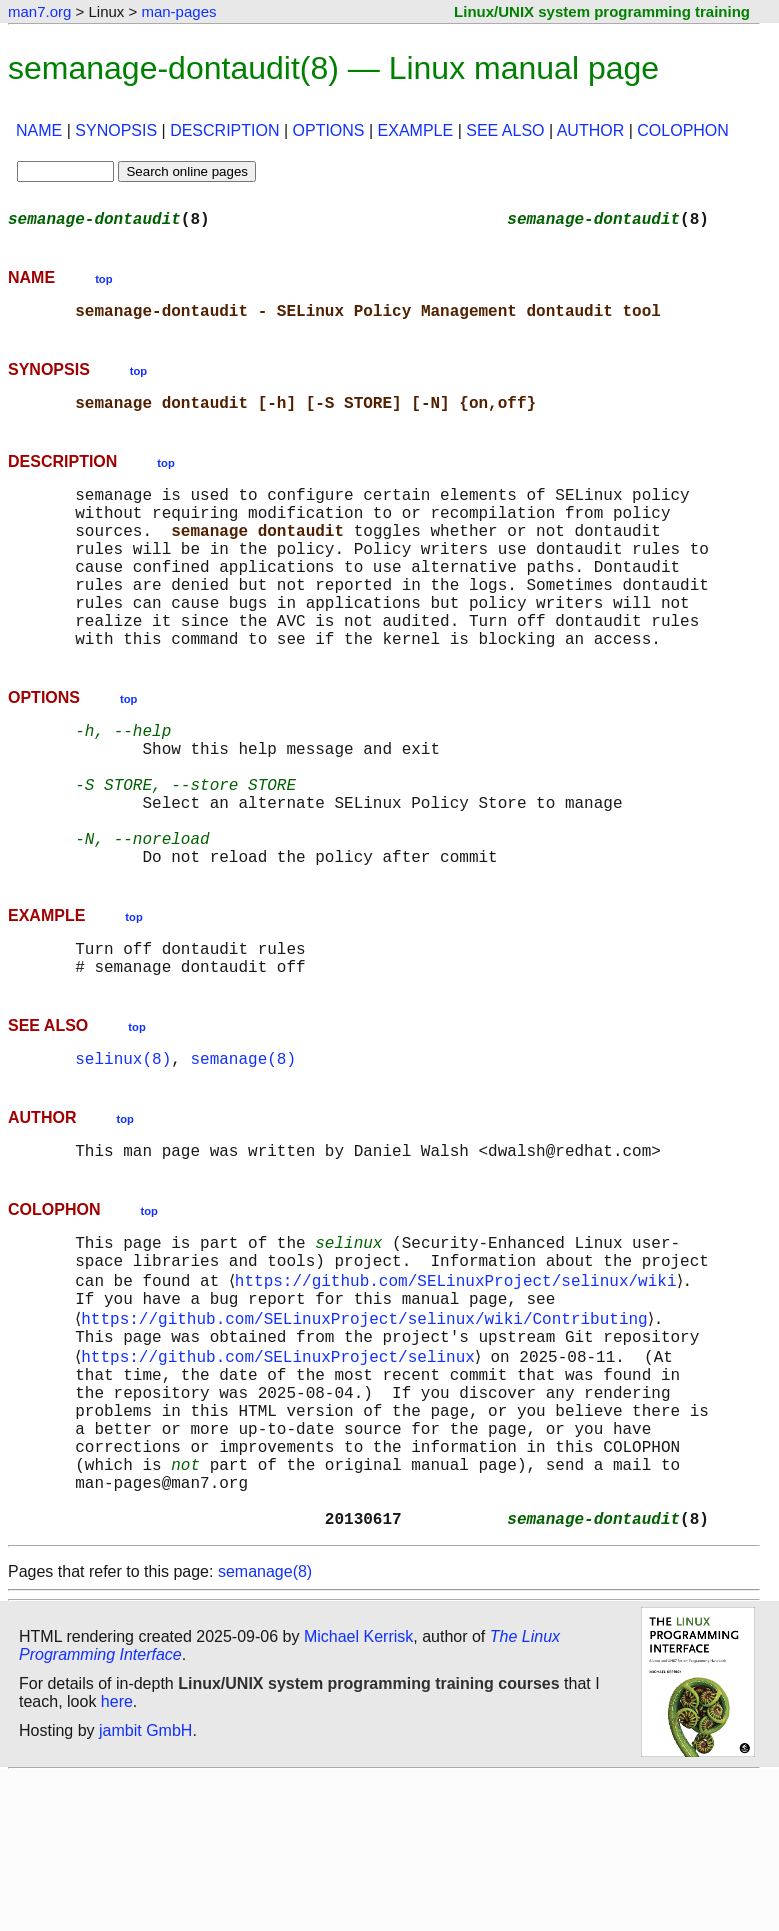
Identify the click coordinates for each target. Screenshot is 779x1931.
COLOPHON (683, 130)
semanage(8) (243, 1150)
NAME (39, 130)
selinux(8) (123, 1150)
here (117, 1855)
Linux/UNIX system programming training (602, 11)
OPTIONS (329, 130)
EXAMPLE (416, 130)
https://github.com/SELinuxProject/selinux (282, 1474)
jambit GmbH (145, 1884)
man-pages (178, 11)
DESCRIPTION (224, 130)
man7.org (39, 11)
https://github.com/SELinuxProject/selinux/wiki (459, 1386)
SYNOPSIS (116, 130)
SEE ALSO (505, 130)
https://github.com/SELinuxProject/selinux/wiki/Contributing (368, 1430)
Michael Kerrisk (358, 1790)
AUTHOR (591, 130)
